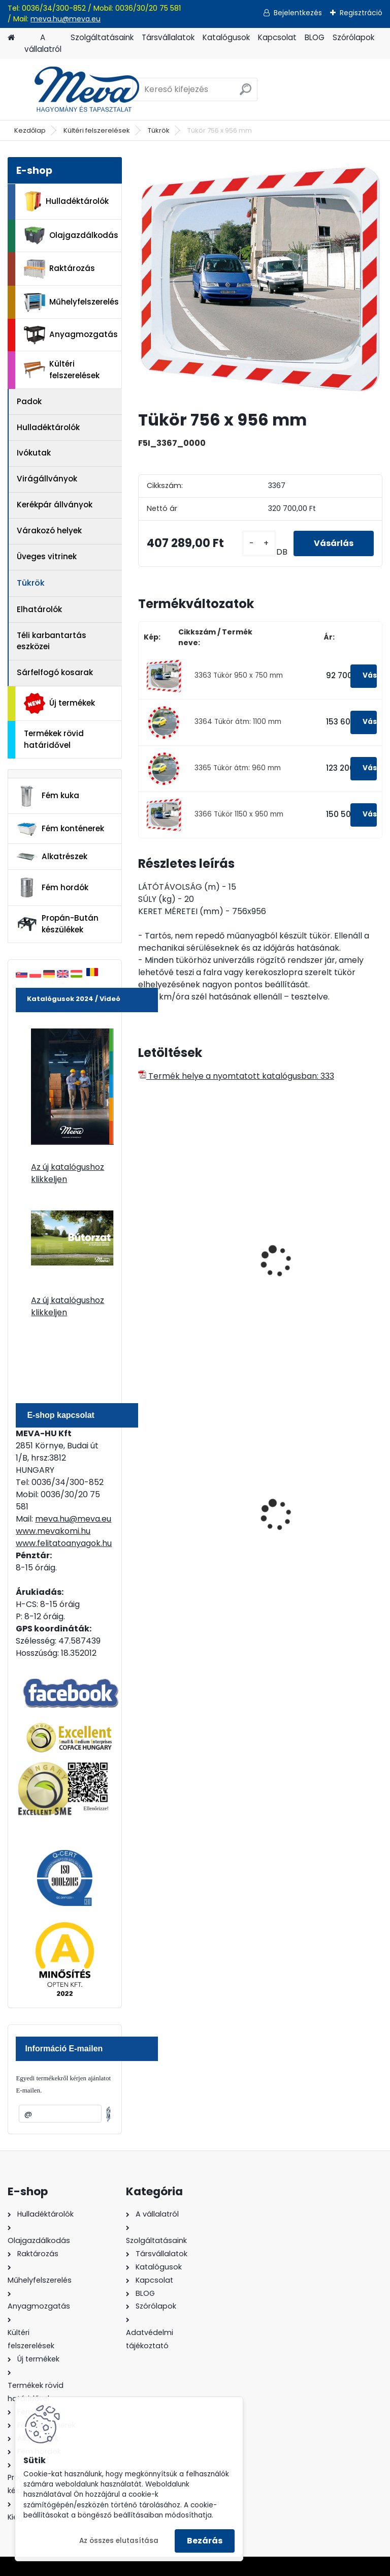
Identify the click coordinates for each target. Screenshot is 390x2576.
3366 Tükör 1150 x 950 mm (238, 814)
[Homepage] (11, 38)
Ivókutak (34, 452)
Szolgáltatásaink (102, 37)
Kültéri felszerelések (96, 130)
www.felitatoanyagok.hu (64, 1543)
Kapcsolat (277, 37)
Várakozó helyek (49, 530)
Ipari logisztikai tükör (187, 1265)
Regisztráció (361, 13)
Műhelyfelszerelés (71, 302)
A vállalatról (42, 43)
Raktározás (59, 269)
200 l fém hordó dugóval (320, 1513)
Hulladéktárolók (66, 201)
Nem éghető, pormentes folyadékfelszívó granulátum (193, 1522)
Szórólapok (353, 37)
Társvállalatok (168, 37)
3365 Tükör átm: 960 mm (237, 768)
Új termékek (59, 703)
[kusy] (259, 544)
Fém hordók (52, 887)
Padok (29, 401)
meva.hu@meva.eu (65, 19)
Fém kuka (47, 796)
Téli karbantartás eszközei (51, 641)
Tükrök (159, 130)
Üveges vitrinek (47, 556)
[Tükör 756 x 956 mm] (260, 279)
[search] (245, 93)
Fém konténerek (60, 829)
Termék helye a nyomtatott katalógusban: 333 (236, 1076)
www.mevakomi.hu (53, 1531)
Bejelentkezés (298, 13)
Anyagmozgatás (71, 335)
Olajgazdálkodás (71, 235)
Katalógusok (226, 37)
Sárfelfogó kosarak (55, 672)
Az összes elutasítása (118, 2540)
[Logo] (77, 89)
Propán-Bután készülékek (57, 924)
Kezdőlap (30, 130)
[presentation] (143, 1250)
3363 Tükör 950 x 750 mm (238, 675)
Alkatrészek (51, 856)
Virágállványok (47, 478)
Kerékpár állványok (54, 504)
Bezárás (204, 2541)
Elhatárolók (39, 609)
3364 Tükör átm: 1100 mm (237, 721)
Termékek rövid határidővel (54, 739)
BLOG (314, 37)
